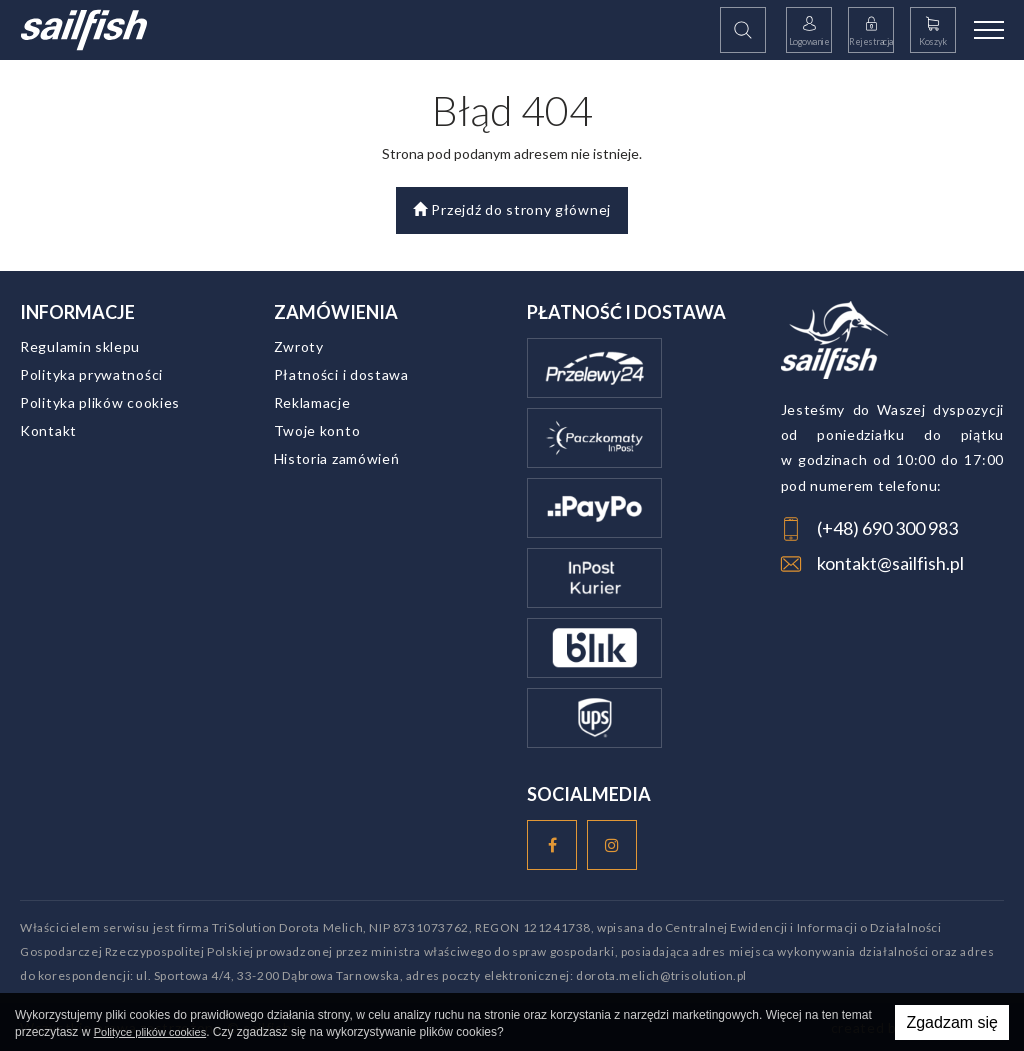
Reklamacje (312, 402)
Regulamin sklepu (80, 346)
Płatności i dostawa (341, 374)
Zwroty (299, 346)
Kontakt (48, 430)
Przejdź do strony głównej (512, 209)
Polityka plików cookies (100, 402)
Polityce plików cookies (150, 1032)
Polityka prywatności (91, 374)
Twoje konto (317, 430)
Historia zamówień (337, 458)
